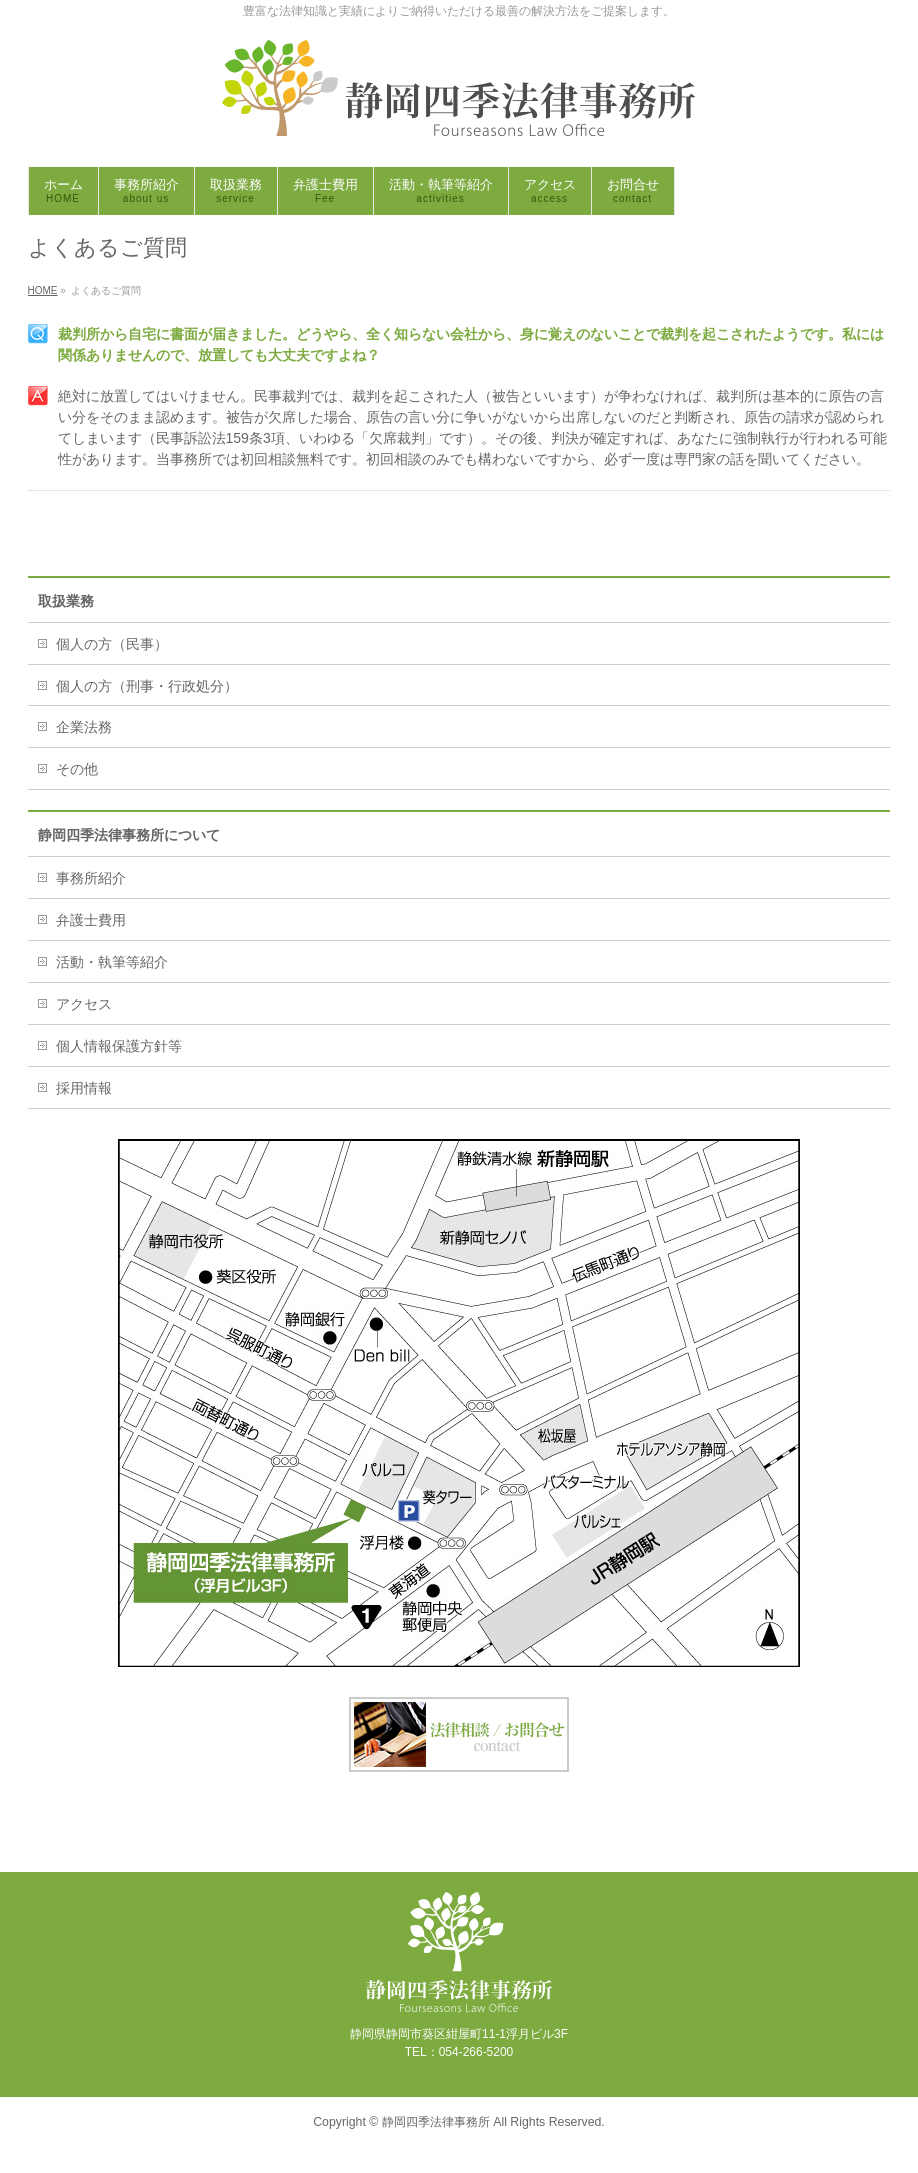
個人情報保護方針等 (119, 1046)
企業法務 (84, 727)
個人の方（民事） (112, 644)
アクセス (84, 1004)
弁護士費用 (91, 920)
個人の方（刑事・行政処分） (147, 686)
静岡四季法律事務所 (436, 2122)
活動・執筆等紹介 (112, 962)
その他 (77, 769)
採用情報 (84, 1088)
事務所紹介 (91, 878)
